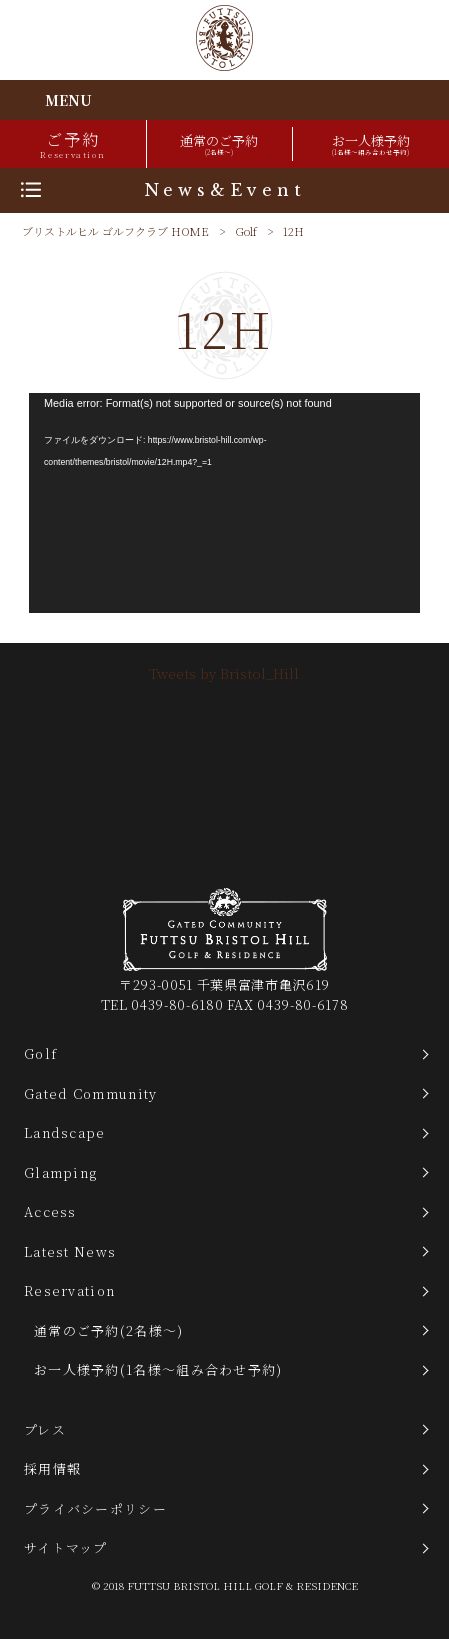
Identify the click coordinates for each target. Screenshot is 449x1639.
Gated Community (91, 1093)
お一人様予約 (371, 144)
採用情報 (52, 1468)
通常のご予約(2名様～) (109, 1330)
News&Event (225, 190)
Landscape (65, 1132)
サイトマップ (66, 1547)
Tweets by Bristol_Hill (224, 673)
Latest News (70, 1251)
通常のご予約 (219, 144)
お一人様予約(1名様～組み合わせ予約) (158, 1369)
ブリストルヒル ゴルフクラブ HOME (115, 231)
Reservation (69, 1290)
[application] (224, 503)
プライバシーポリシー (95, 1508)
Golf (246, 231)
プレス (45, 1429)
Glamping (60, 1172)
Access (50, 1211)
